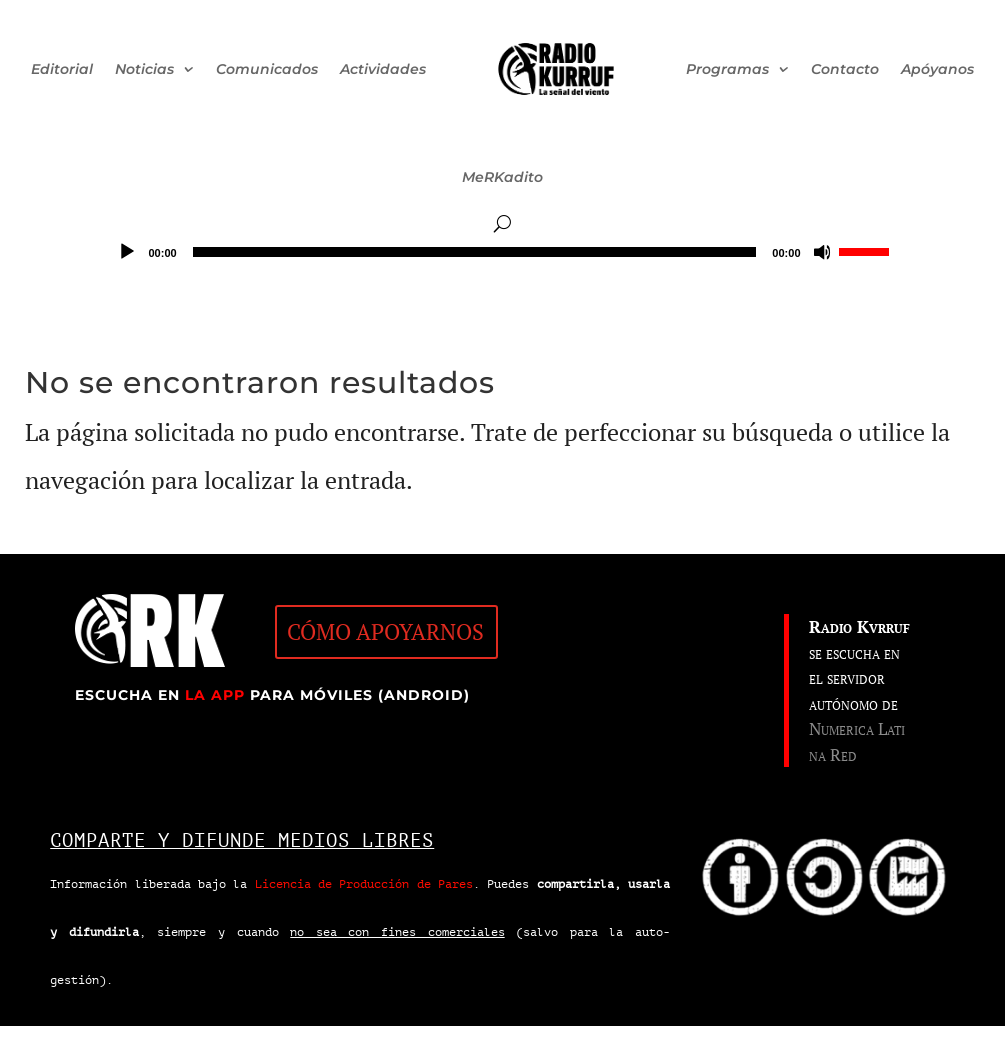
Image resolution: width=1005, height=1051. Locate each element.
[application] (503, 252)
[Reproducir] (127, 252)
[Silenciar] (823, 252)
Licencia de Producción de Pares (364, 884)
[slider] (475, 252)
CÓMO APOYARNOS (385, 631)
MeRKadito (502, 177)
